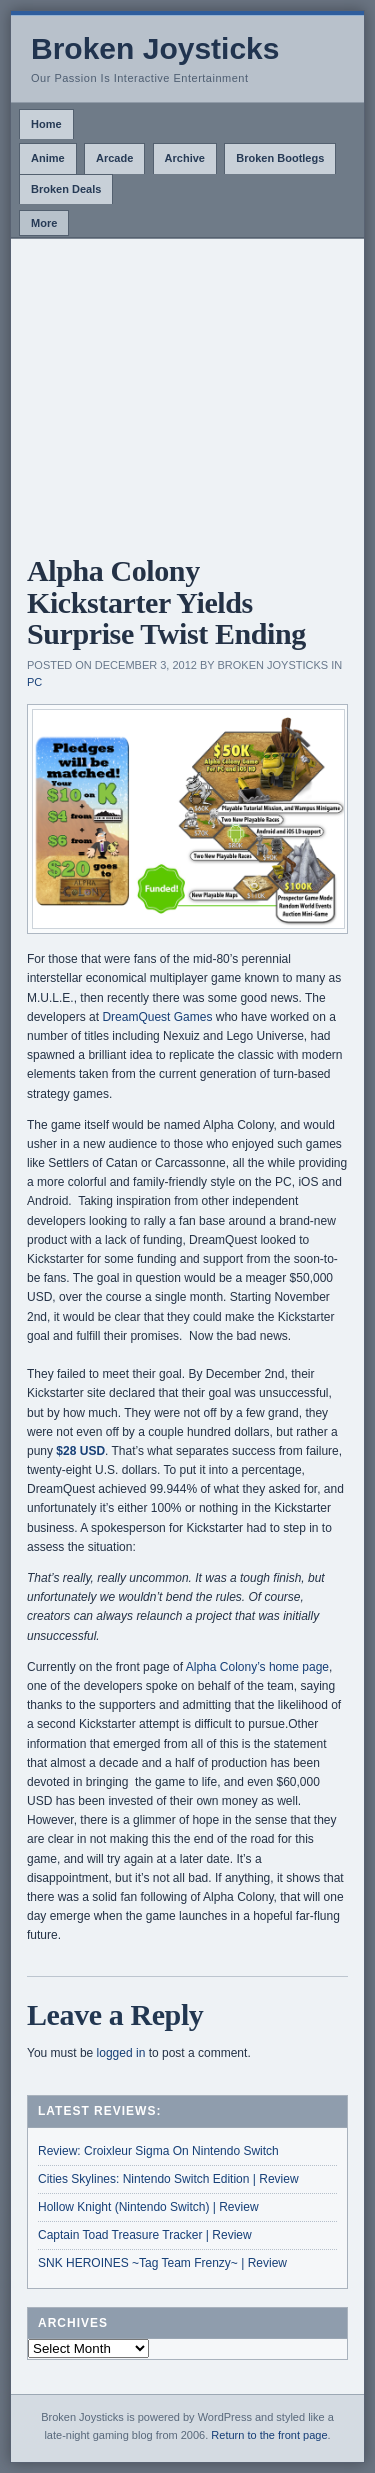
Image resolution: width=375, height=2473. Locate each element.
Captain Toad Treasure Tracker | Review (145, 2235)
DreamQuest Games (157, 1017)
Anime (48, 158)
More (44, 223)
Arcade (114, 158)
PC (34, 682)
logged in (121, 2053)
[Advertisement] (187, 389)
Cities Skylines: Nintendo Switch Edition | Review (168, 2179)
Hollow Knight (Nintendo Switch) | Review (148, 2207)
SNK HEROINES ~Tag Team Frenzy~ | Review (162, 2263)
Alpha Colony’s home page (257, 1667)
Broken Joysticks (155, 48)
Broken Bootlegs (280, 158)
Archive (185, 158)
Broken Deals (66, 189)
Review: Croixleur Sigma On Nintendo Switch (158, 2151)
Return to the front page (269, 2435)
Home (46, 124)
